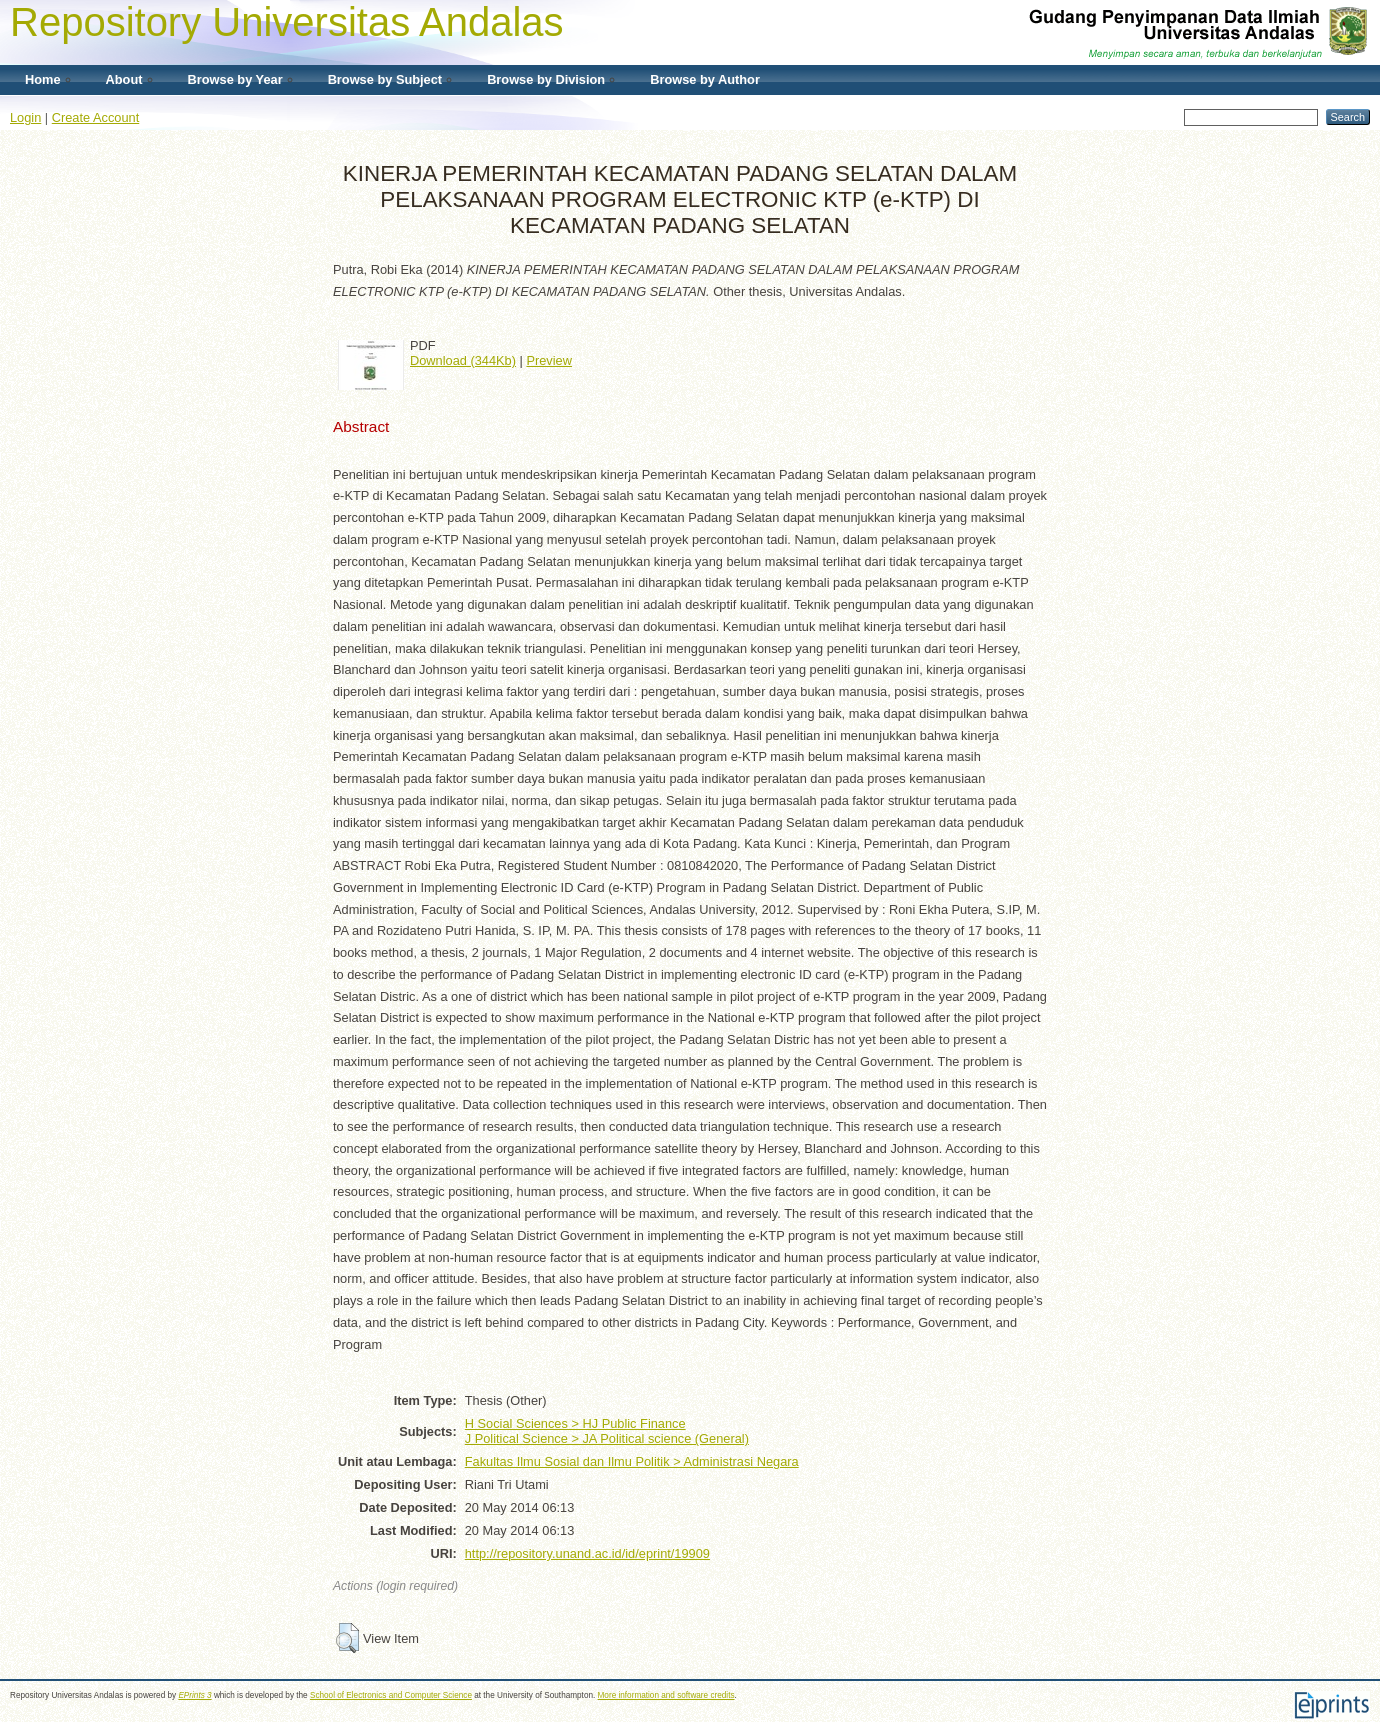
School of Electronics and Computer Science (391, 1695)
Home (43, 79)
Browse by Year (235, 79)
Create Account (96, 117)
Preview (549, 360)
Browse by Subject (385, 79)
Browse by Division (546, 79)
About (124, 79)
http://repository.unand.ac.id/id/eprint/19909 (587, 1553)
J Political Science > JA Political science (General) (607, 1438)
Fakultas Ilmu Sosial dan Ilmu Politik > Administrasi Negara (632, 1461)
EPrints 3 (194, 1695)
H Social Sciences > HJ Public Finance (575, 1423)
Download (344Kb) (463, 360)
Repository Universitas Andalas (287, 22)
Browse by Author (705, 79)
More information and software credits (666, 1695)
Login (25, 117)
